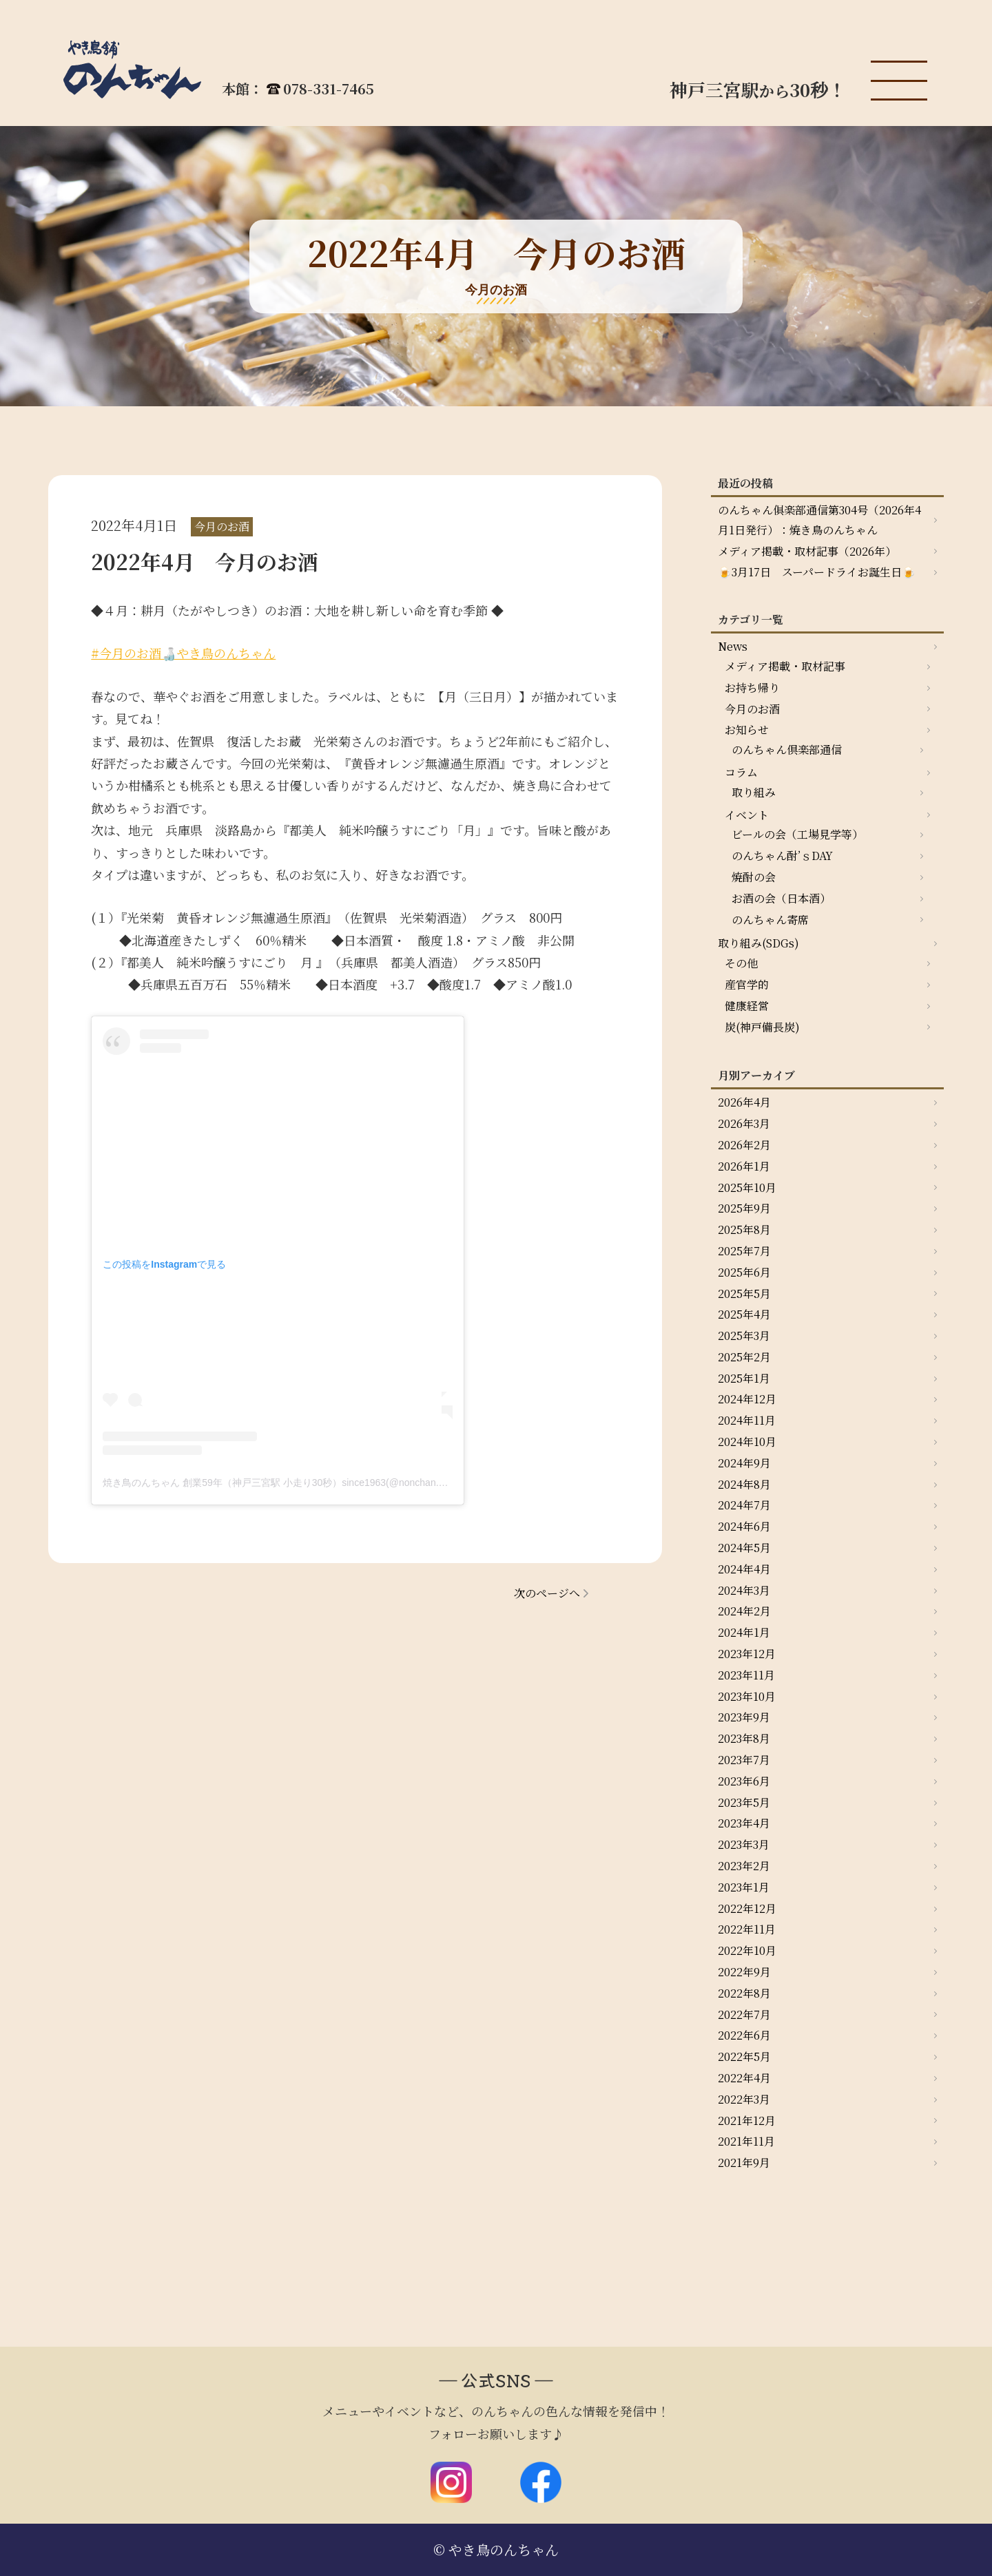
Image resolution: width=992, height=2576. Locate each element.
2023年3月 (743, 1844)
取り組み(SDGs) (758, 943)
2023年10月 (747, 1696)
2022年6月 (744, 2035)
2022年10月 (747, 1950)
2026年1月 (744, 1166)
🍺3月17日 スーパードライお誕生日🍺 (817, 572)
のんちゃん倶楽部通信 (787, 749)
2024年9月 (744, 1463)
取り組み (754, 792)
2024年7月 (744, 1505)
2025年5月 (744, 1293)
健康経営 (747, 1006)
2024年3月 (744, 1590)
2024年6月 (744, 1526)
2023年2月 (744, 1866)
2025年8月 (744, 1229)
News (732, 646)
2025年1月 (744, 1378)
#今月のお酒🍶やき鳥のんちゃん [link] (183, 653)
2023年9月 (744, 1717)
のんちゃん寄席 (770, 920)
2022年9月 (744, 1972)
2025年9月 (744, 1208)
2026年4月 (744, 1102)
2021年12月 (747, 2120)
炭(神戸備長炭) (762, 1027)
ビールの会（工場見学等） (797, 834)
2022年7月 (744, 2014)
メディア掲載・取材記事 (785, 666)
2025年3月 (744, 1335)
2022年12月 (747, 1908)
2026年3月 (744, 1123)
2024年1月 (744, 1632)
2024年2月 (744, 1611)
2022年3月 (744, 2099)
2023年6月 (744, 1781)
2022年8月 (744, 1993)
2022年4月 (744, 2078)
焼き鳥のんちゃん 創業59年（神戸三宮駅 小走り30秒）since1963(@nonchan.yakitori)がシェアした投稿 (326, 1482)
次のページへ (547, 1593)
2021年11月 (746, 2141)
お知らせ (747, 729)
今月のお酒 (752, 709)
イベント (747, 815)
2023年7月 (744, 1760)
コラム (741, 772)
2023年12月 (747, 1654)
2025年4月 (744, 1314)
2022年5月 (744, 2056)
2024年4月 (744, 1569)
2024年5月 (744, 1548)
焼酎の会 (754, 877)
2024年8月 (744, 1484)
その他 (741, 963)
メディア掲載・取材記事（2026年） (807, 551)
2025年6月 (744, 1272)
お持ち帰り (752, 687)
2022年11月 (747, 1929)
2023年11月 (746, 1675)
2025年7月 (744, 1251)
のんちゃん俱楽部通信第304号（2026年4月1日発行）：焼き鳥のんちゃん (819, 520)
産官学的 (747, 984)
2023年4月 (744, 1823)
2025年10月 (747, 1187)
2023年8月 (744, 1738)
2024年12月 (747, 1399)
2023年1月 (743, 1887)
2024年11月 (747, 1420)
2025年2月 (744, 1357)
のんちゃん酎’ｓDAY (782, 855)
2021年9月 (744, 2162)
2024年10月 (747, 1441)
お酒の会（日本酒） (781, 898)
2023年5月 (744, 1802)
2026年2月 (744, 1145)
